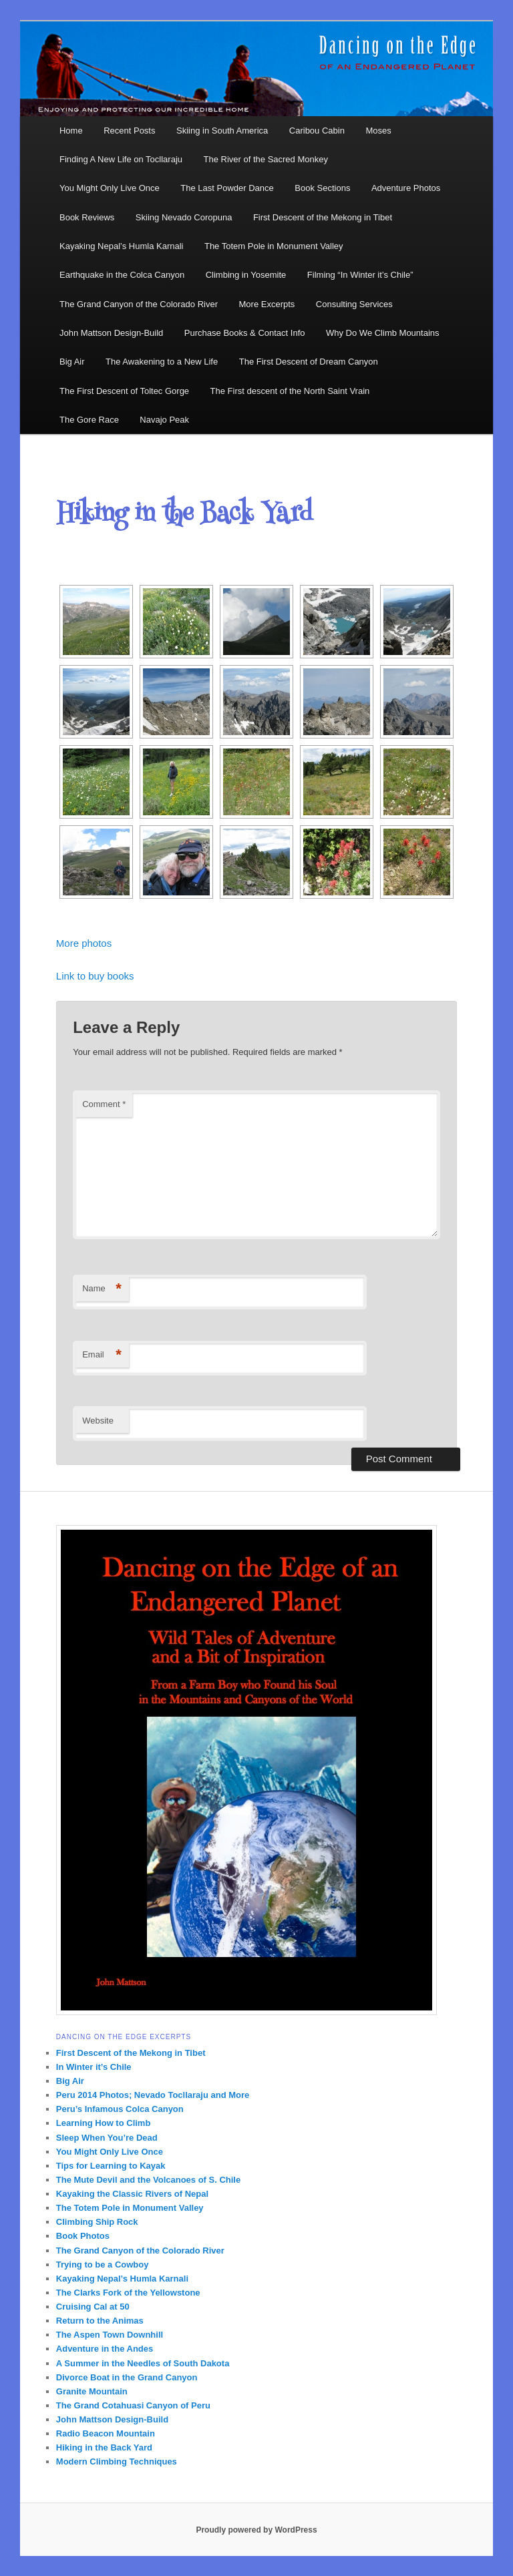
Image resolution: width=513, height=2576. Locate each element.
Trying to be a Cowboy (102, 2265)
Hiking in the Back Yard (104, 2447)
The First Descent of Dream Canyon (308, 362)
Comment (104, 1104)
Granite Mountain (92, 2391)
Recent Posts (129, 131)
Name (102, 1289)
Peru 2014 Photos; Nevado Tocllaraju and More (152, 2095)
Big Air (72, 362)
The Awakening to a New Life (162, 362)
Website (98, 1421)
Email (102, 1355)
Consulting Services (354, 304)
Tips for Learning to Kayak (111, 2166)
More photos (84, 943)
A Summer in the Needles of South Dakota (143, 2363)
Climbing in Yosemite (246, 275)
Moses (378, 131)
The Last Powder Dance (226, 188)
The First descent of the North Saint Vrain (290, 391)
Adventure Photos (405, 188)
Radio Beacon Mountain (105, 2433)
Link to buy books (95, 976)
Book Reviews (86, 217)
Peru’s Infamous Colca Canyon (120, 2109)
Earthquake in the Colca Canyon (121, 275)
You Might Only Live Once (109, 188)
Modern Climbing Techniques (116, 2461)
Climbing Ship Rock (97, 2222)
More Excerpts (267, 304)
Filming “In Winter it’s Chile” (360, 275)
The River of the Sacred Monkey (266, 159)
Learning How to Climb (103, 2123)
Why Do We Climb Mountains (383, 333)
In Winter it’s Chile (94, 2067)
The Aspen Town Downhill (109, 2335)
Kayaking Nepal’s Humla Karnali (121, 246)
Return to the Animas (100, 2321)
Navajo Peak (164, 420)
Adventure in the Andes (104, 2349)
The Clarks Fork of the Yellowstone (128, 2293)
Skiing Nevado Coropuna (184, 217)
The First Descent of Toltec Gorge (124, 391)
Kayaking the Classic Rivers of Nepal (132, 2194)
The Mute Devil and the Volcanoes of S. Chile (148, 2180)
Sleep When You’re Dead (107, 2138)
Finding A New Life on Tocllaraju (120, 159)
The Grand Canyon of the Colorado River (138, 304)
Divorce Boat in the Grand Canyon (127, 2377)
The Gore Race (89, 420)
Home (71, 131)
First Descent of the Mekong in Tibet (322, 217)
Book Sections (322, 188)
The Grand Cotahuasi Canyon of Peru (133, 2405)
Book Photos (83, 2236)
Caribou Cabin (317, 131)
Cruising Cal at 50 (93, 2307)
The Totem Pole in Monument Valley (273, 246)
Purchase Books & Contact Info (244, 333)
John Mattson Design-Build (111, 333)
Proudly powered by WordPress (256, 2530)
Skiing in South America (222, 131)
